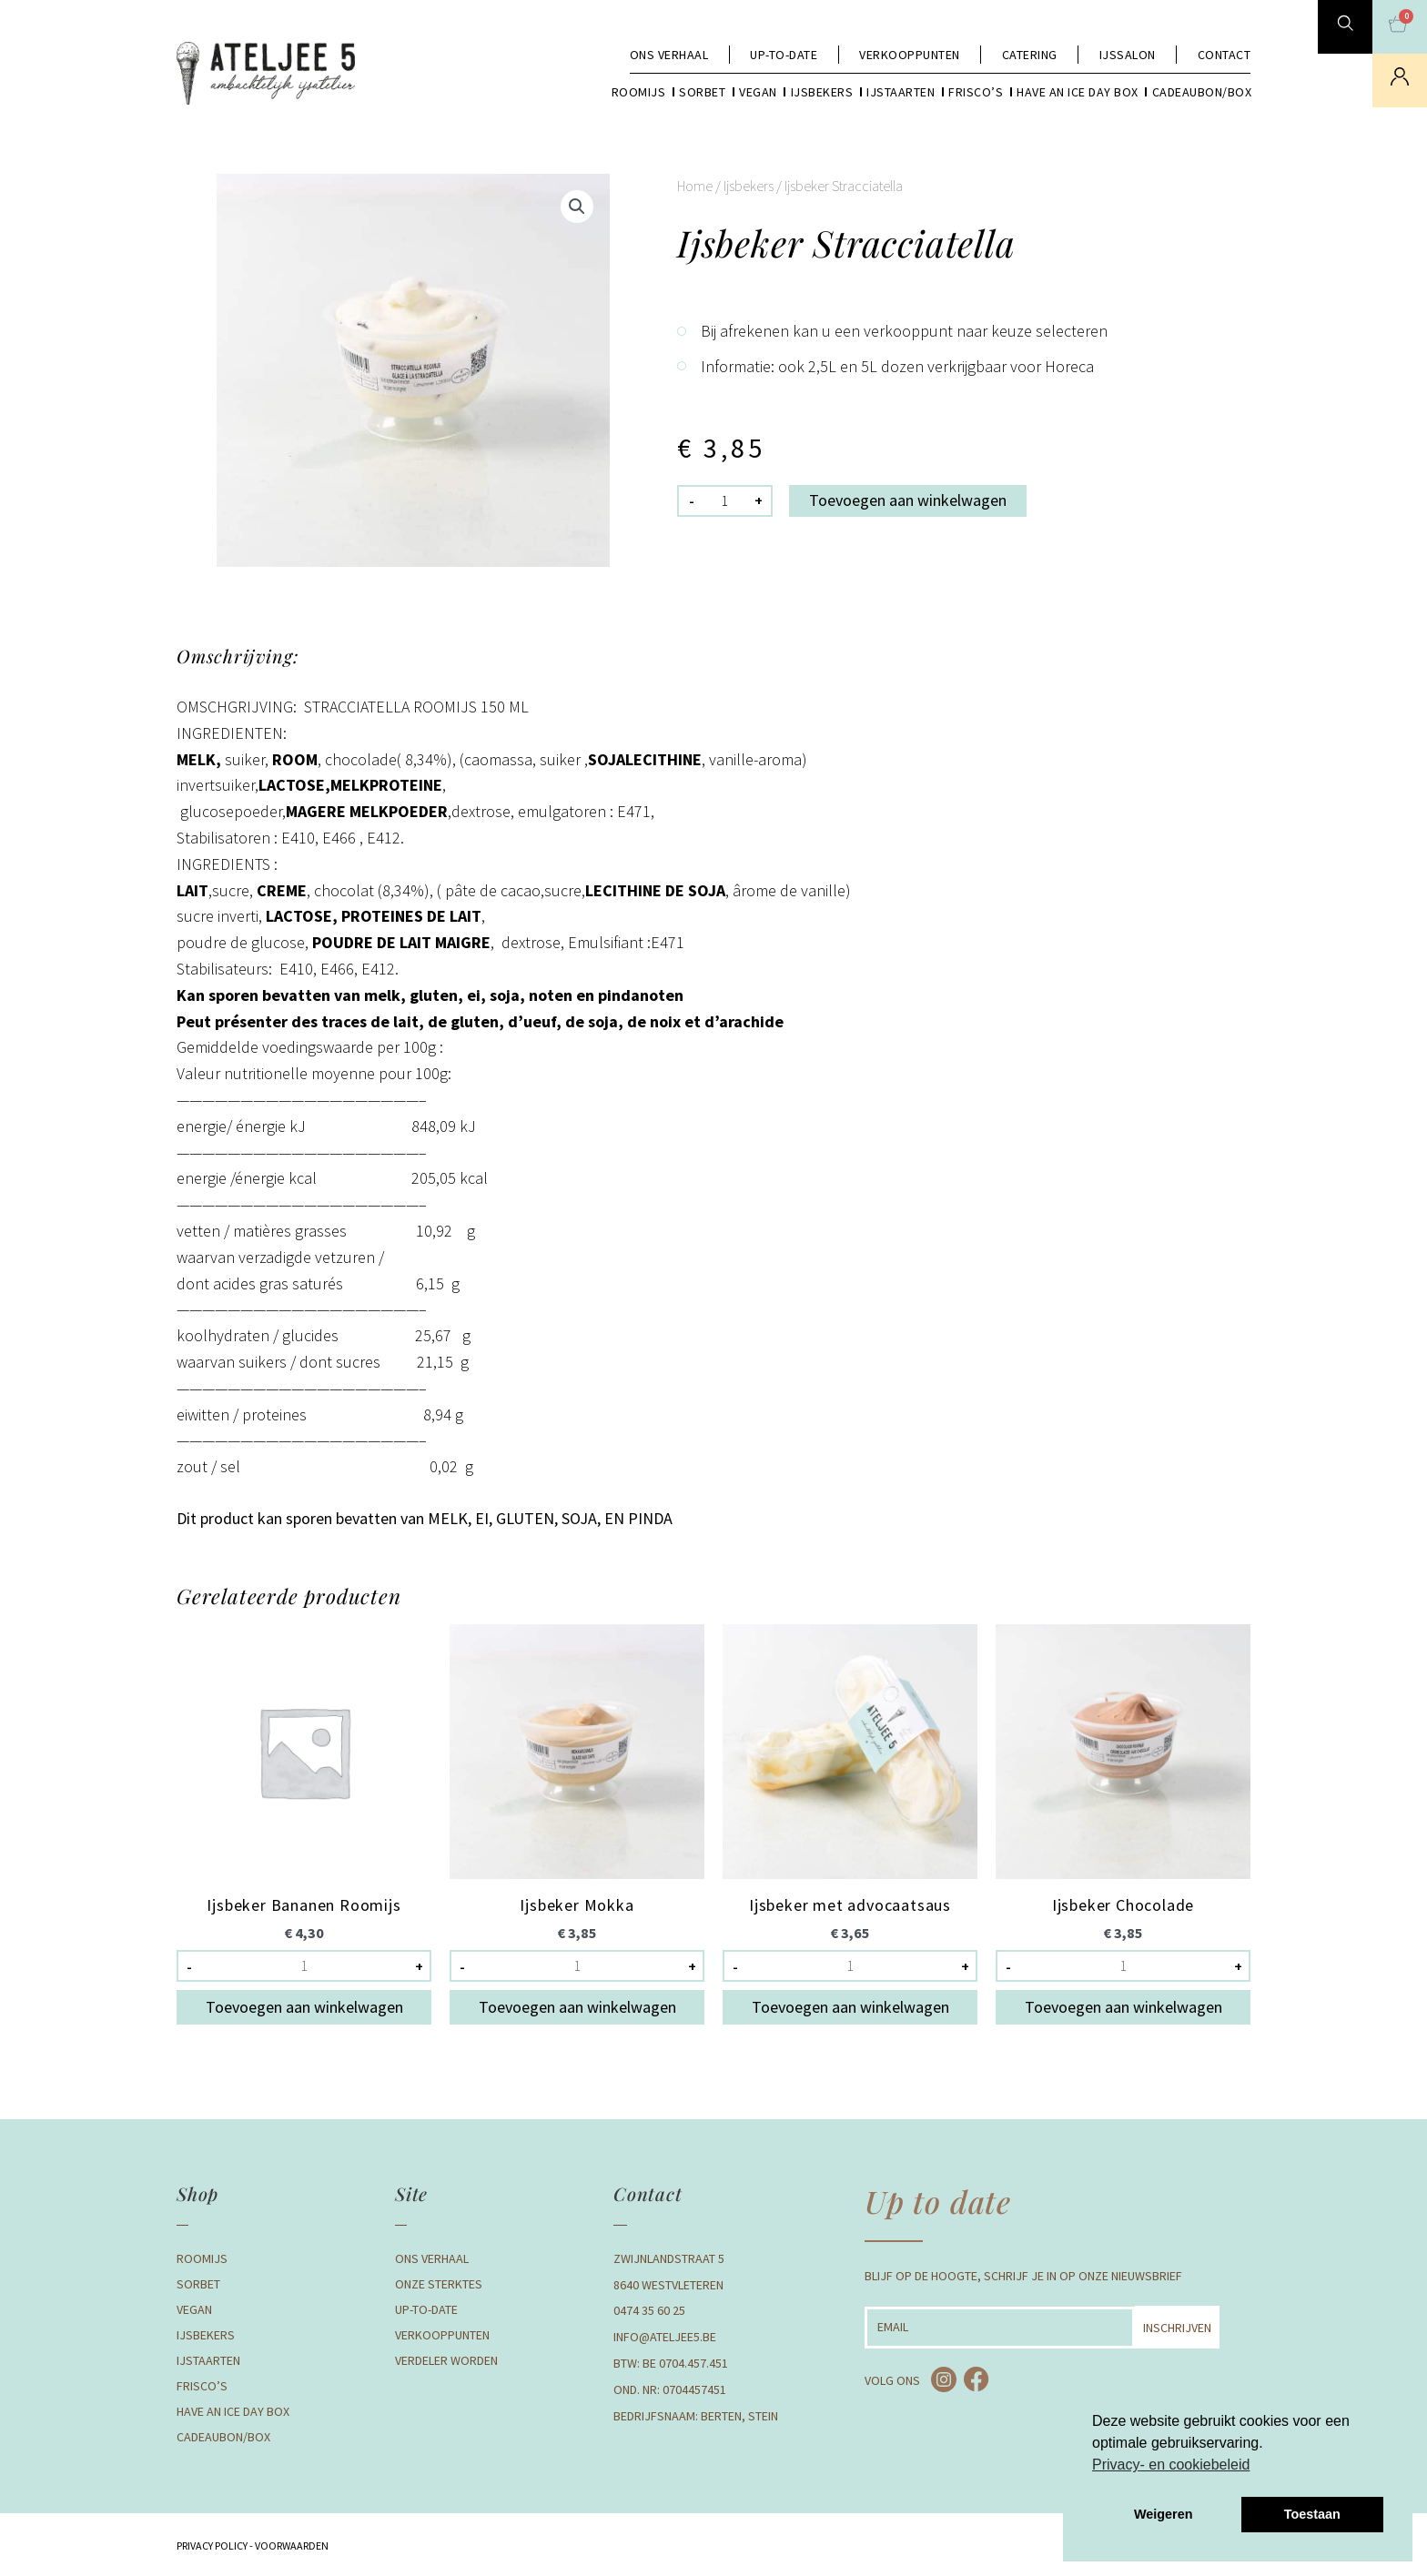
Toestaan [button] (1312, 2514)
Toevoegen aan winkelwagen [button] (304, 2006)
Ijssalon (1127, 54)
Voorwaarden (291, 2545)
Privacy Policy (212, 2545)
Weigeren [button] (1163, 2514)
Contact (1224, 54)
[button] (577, 206)
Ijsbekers (822, 92)
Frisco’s (975, 92)
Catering (1030, 54)
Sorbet (702, 92)
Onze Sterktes (438, 2284)
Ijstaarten (900, 92)
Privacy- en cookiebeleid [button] (1171, 2464)
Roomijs (639, 92)
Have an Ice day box (1078, 92)
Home (695, 186)
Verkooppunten (909, 54)
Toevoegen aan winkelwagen (908, 500)
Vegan (758, 92)
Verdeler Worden (446, 2360)
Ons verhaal (669, 54)
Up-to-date (783, 54)
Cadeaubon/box (1202, 92)
